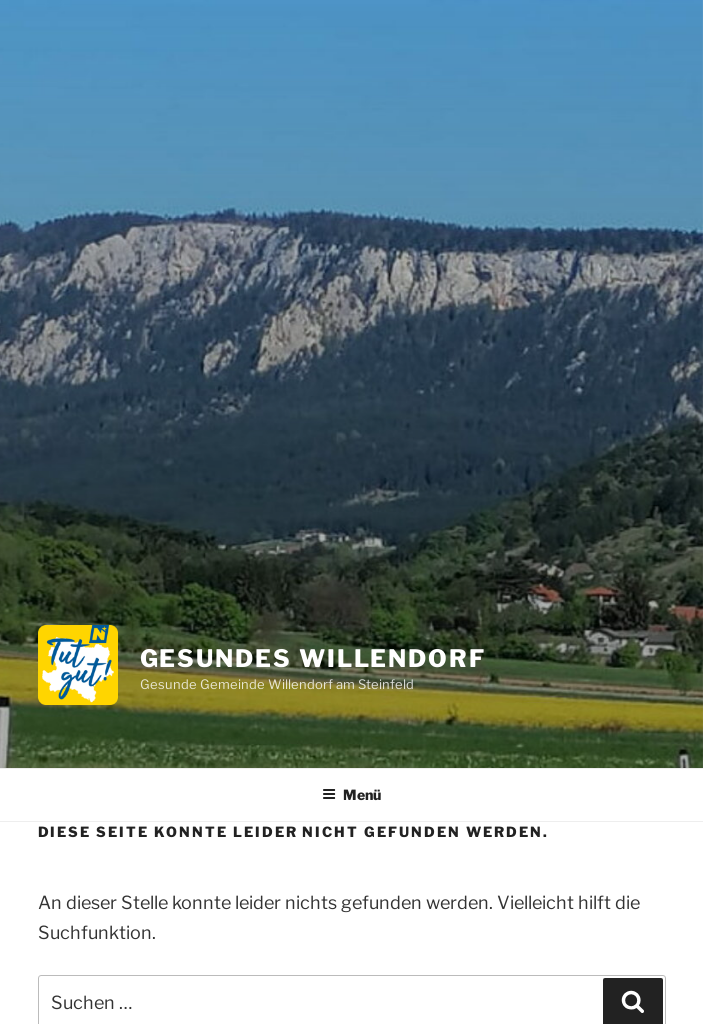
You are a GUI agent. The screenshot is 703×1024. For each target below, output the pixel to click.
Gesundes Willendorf (313, 658)
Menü (351, 794)
